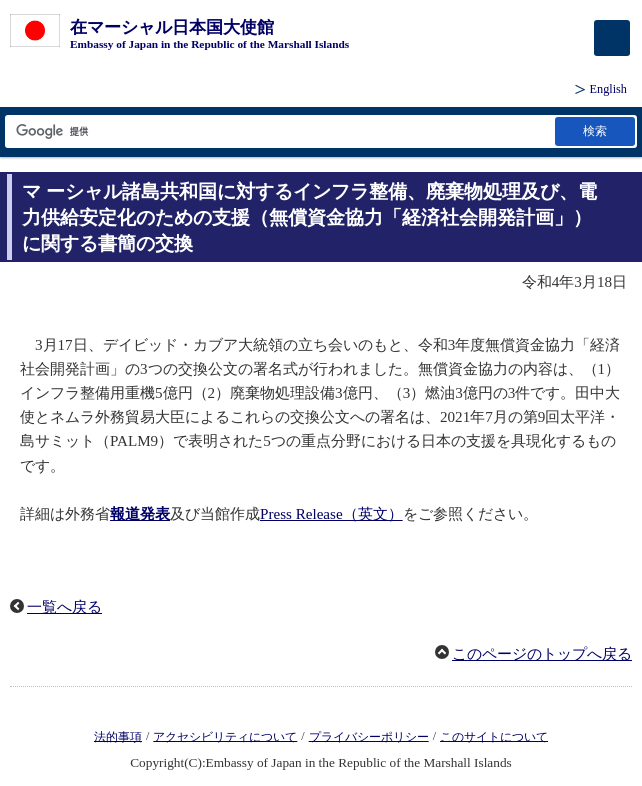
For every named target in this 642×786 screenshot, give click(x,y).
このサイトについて (494, 736)
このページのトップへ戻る (542, 654)
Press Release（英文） (331, 514)
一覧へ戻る (64, 607)
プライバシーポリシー (369, 736)
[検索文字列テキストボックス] (278, 131)
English (608, 89)
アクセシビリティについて (225, 736)
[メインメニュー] (612, 38)
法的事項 (118, 736)
